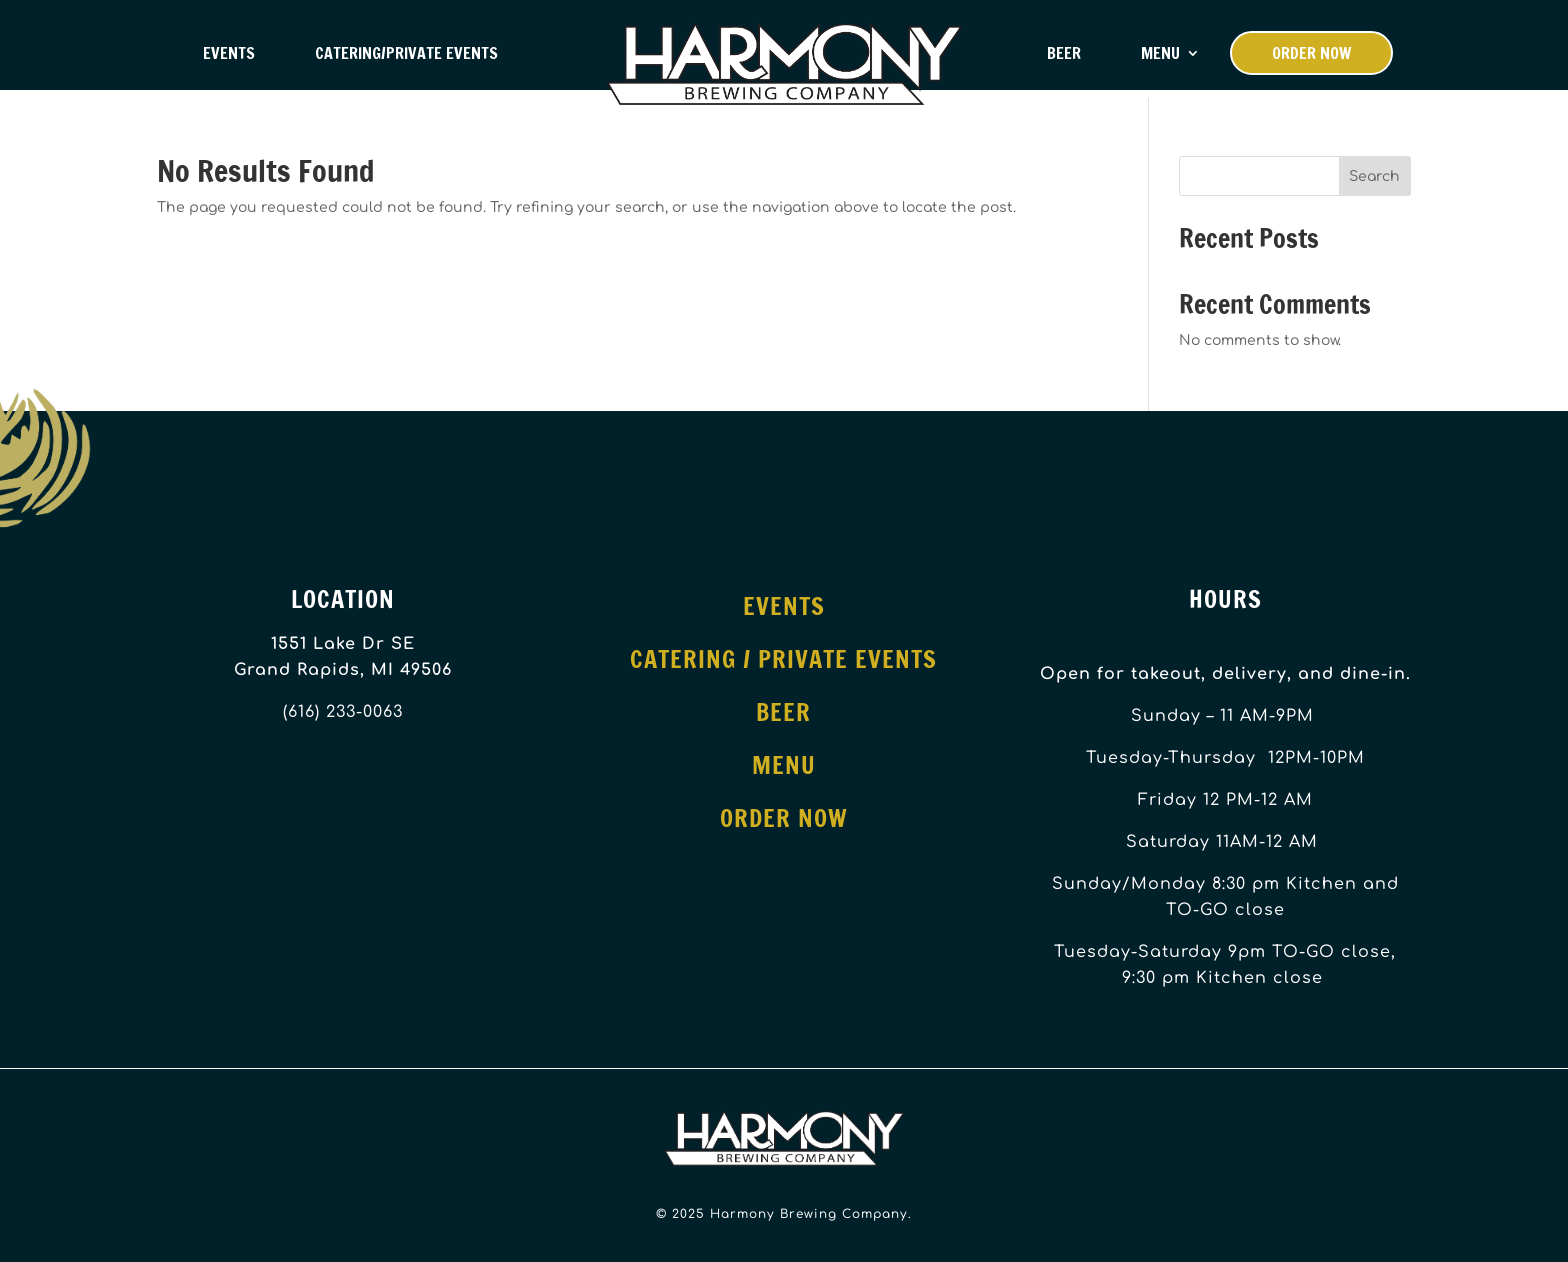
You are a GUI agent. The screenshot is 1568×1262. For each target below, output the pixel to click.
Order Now (1311, 53)
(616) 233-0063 (343, 712)
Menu (1160, 53)
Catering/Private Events (406, 53)
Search (1374, 176)
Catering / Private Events (783, 659)
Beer (1064, 53)
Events (229, 53)
